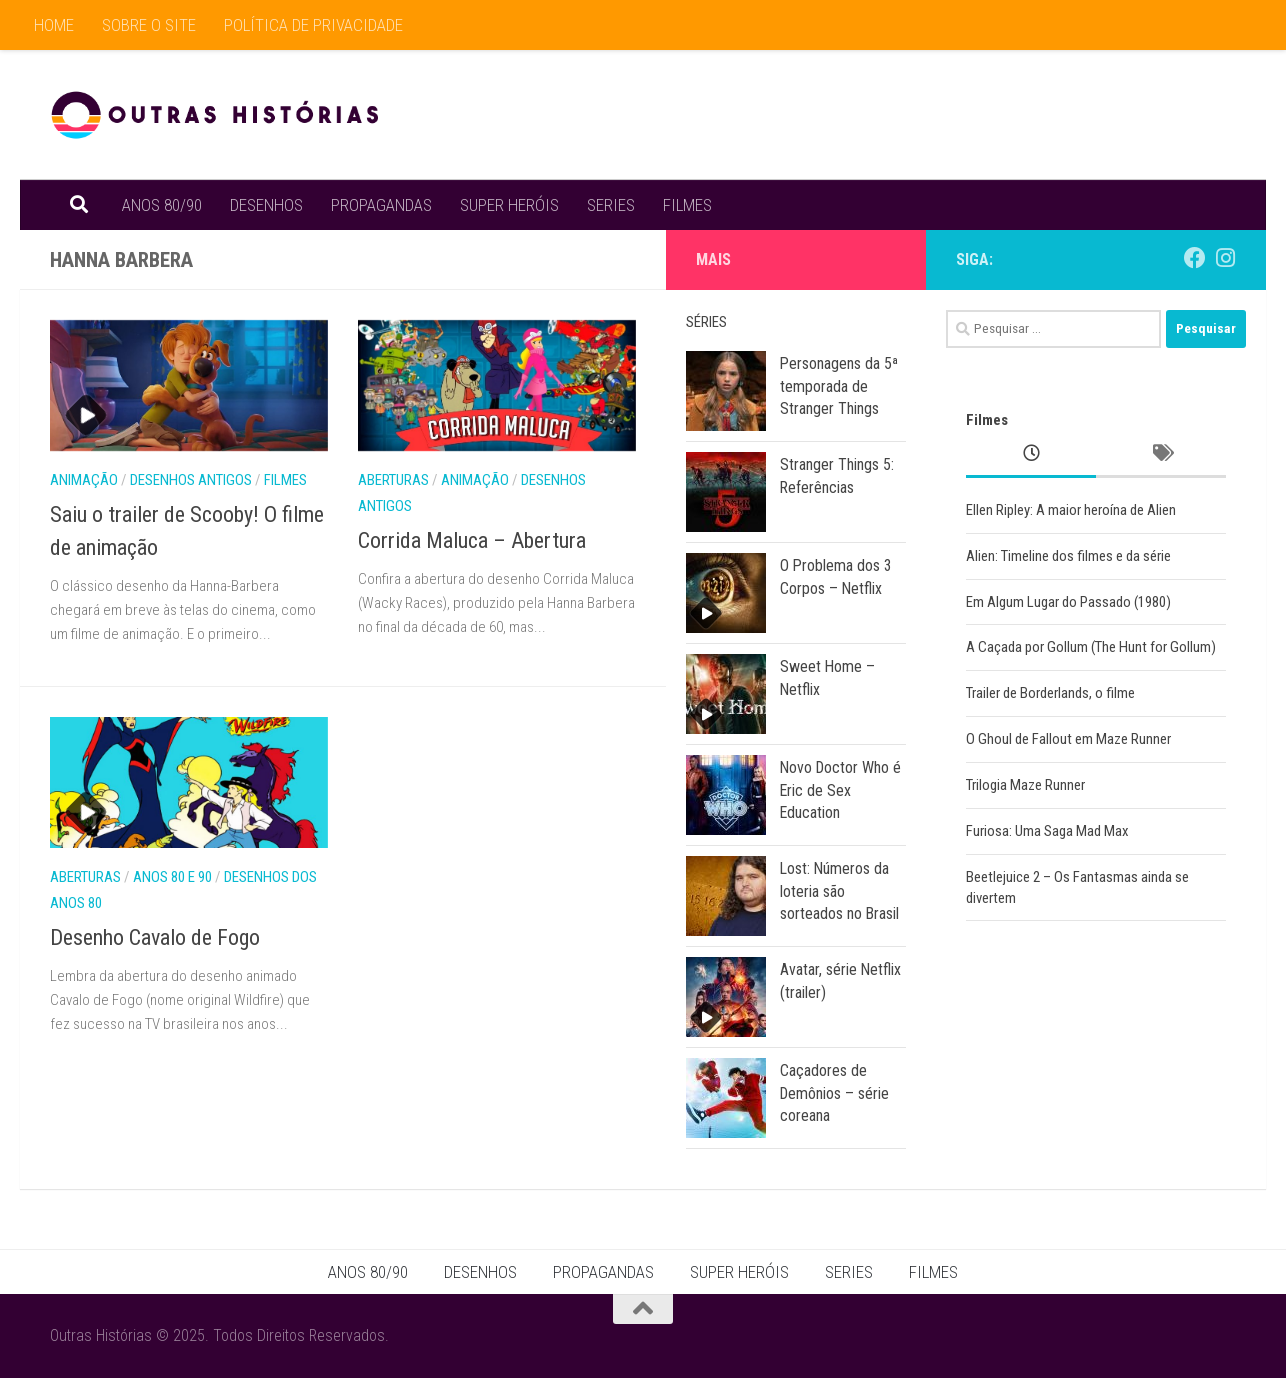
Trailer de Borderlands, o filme (1050, 693)
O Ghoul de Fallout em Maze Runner (1068, 739)
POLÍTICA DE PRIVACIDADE (313, 25)
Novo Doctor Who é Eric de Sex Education (840, 790)
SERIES (611, 205)
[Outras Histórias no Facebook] (1195, 258)
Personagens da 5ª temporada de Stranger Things (839, 386)
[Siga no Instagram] (1225, 258)
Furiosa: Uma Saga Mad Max (1047, 831)
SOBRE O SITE (149, 25)
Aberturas (393, 480)
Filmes (285, 480)
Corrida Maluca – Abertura (472, 540)
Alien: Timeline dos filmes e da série (1068, 556)
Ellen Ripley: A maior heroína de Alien (1071, 510)
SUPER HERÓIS (509, 205)
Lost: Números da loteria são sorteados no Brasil (839, 891)
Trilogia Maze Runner (1025, 785)
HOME (54, 25)
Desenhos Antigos (191, 480)
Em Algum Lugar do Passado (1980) (1068, 602)
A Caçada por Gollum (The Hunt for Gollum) (1091, 647)
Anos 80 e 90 (172, 877)
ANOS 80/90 (162, 205)
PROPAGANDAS (381, 205)
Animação (84, 480)
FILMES (687, 205)
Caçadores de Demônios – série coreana (834, 1093)
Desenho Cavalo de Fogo (155, 937)
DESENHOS (266, 205)
